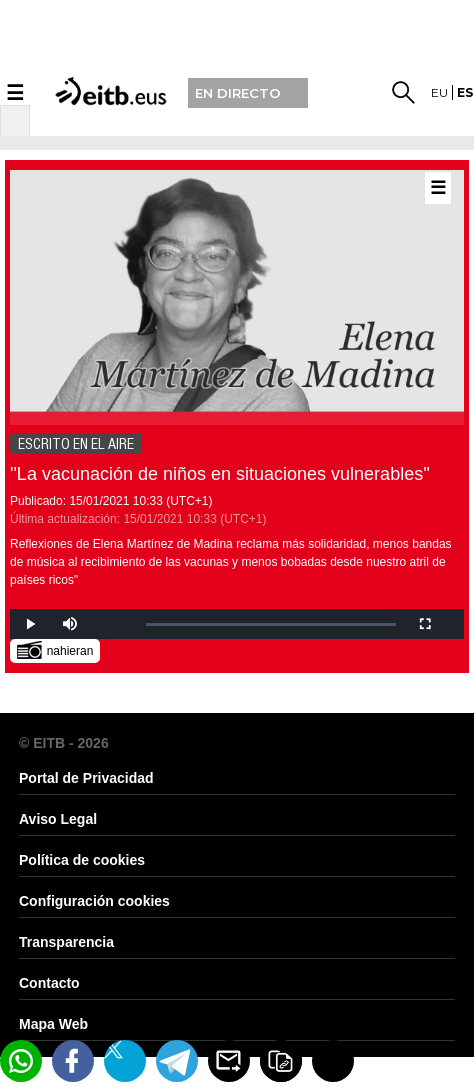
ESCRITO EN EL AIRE (76, 444)
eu (439, 92)
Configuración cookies (94, 901)
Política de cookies (82, 860)
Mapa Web (53, 1024)
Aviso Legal (58, 819)
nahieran (55, 649)
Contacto (49, 983)
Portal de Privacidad (86, 778)
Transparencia (66, 942)
